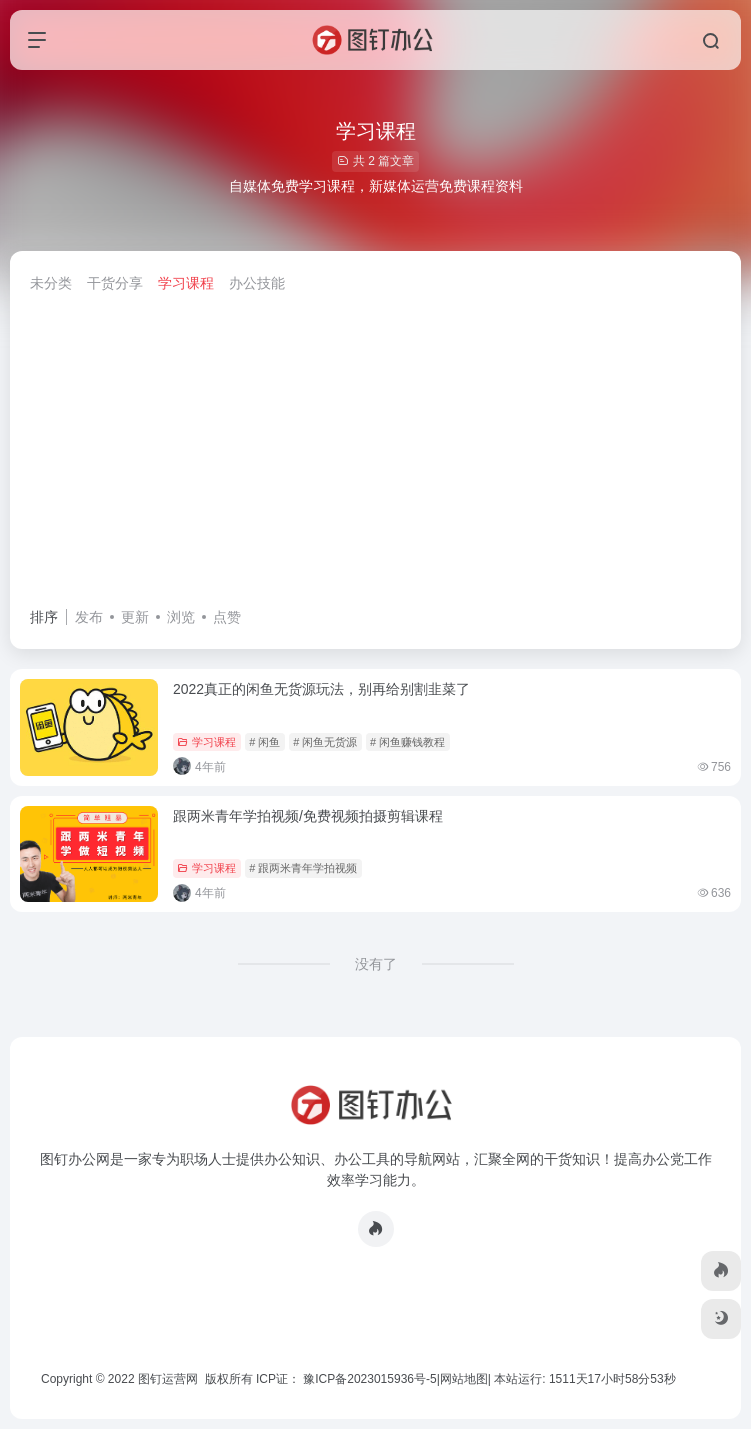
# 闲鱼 (264, 742)
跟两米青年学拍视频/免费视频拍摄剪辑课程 (308, 816)
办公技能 (257, 283)
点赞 (227, 617)
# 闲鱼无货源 (325, 742)
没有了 (376, 964)
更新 (135, 617)
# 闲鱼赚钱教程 (407, 742)
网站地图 (464, 1379)
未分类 (51, 283)
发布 (89, 617)
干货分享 (115, 283)
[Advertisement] (375, 455)
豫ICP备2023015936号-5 (369, 1379)
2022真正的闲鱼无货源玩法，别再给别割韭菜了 (321, 689)
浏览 (181, 617)
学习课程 (186, 283)
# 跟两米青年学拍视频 (303, 868)
